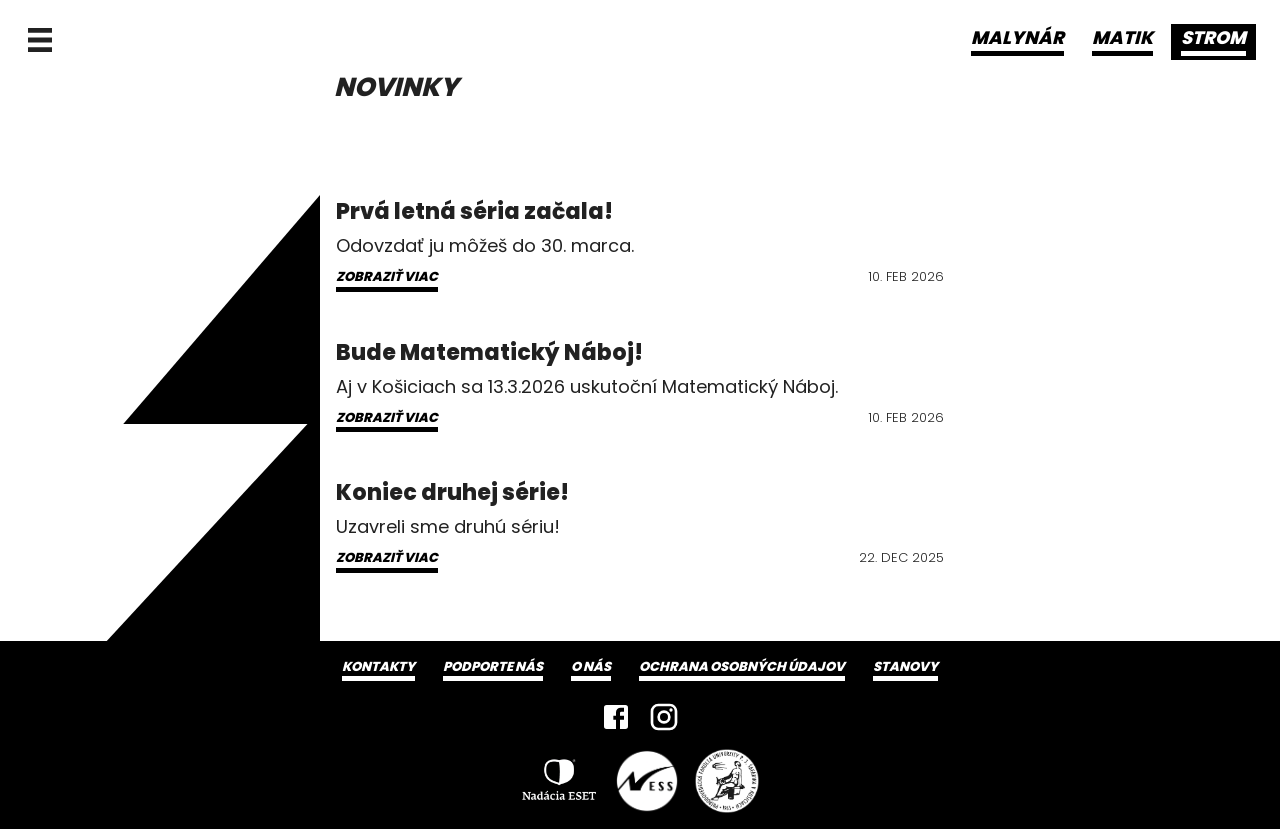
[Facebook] (616, 717)
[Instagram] (664, 717)
